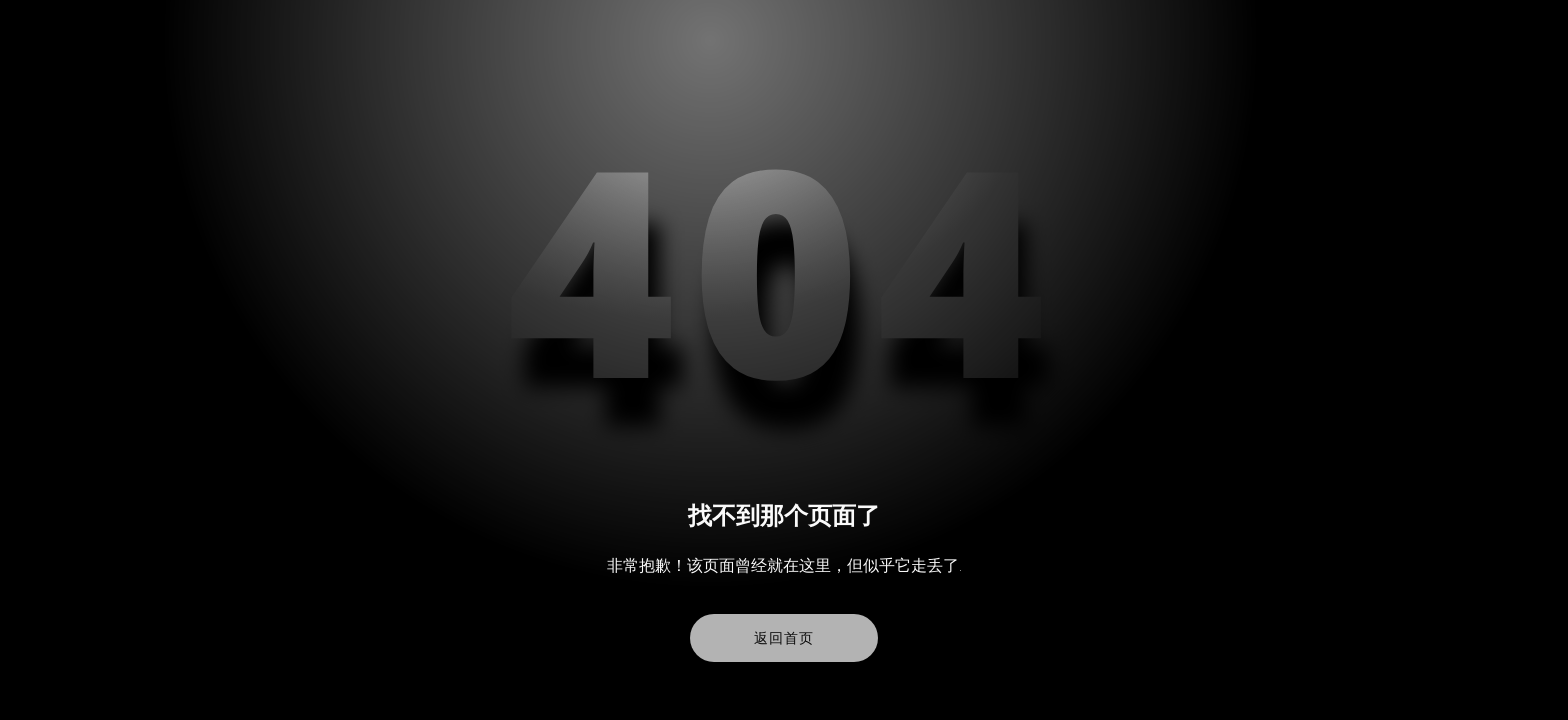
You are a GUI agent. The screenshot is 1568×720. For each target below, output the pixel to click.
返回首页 (783, 638)
